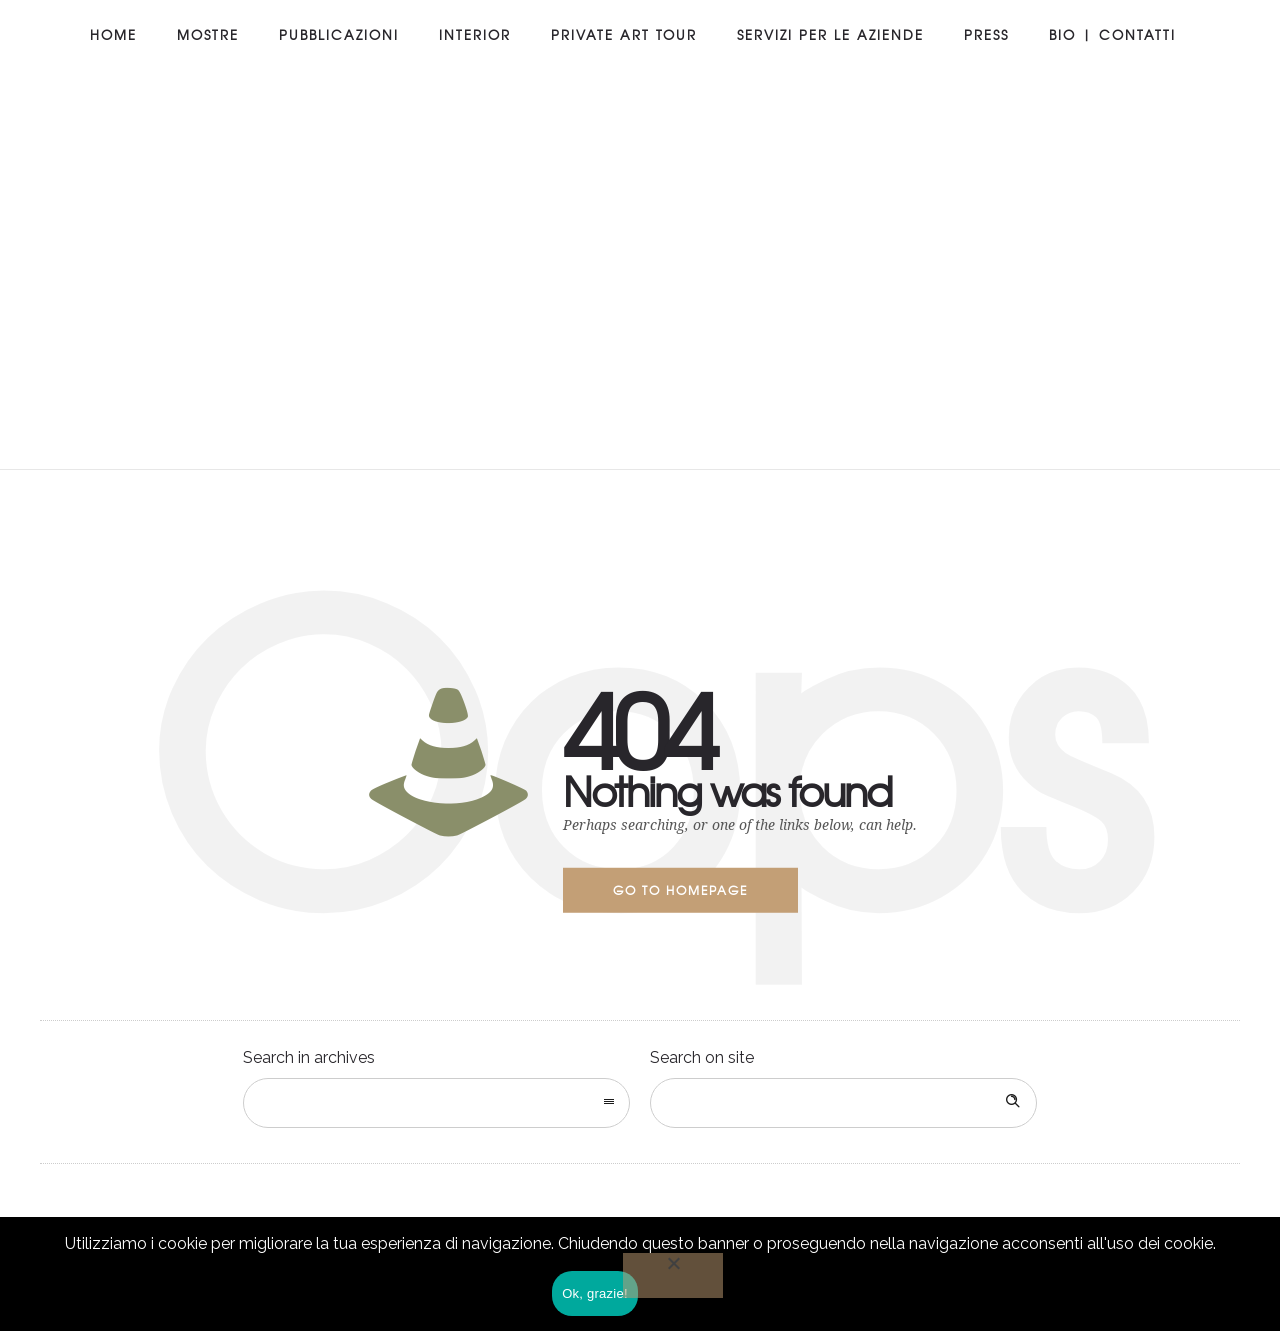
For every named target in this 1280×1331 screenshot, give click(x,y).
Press (986, 34)
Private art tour (624, 34)
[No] (673, 1275)
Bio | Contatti (1112, 34)
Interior (475, 34)
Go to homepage (680, 890)
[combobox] (436, 1103)
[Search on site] (843, 1103)
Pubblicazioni (339, 34)
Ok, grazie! (595, 1293)
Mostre (208, 34)
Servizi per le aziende (830, 34)
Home (113, 34)
